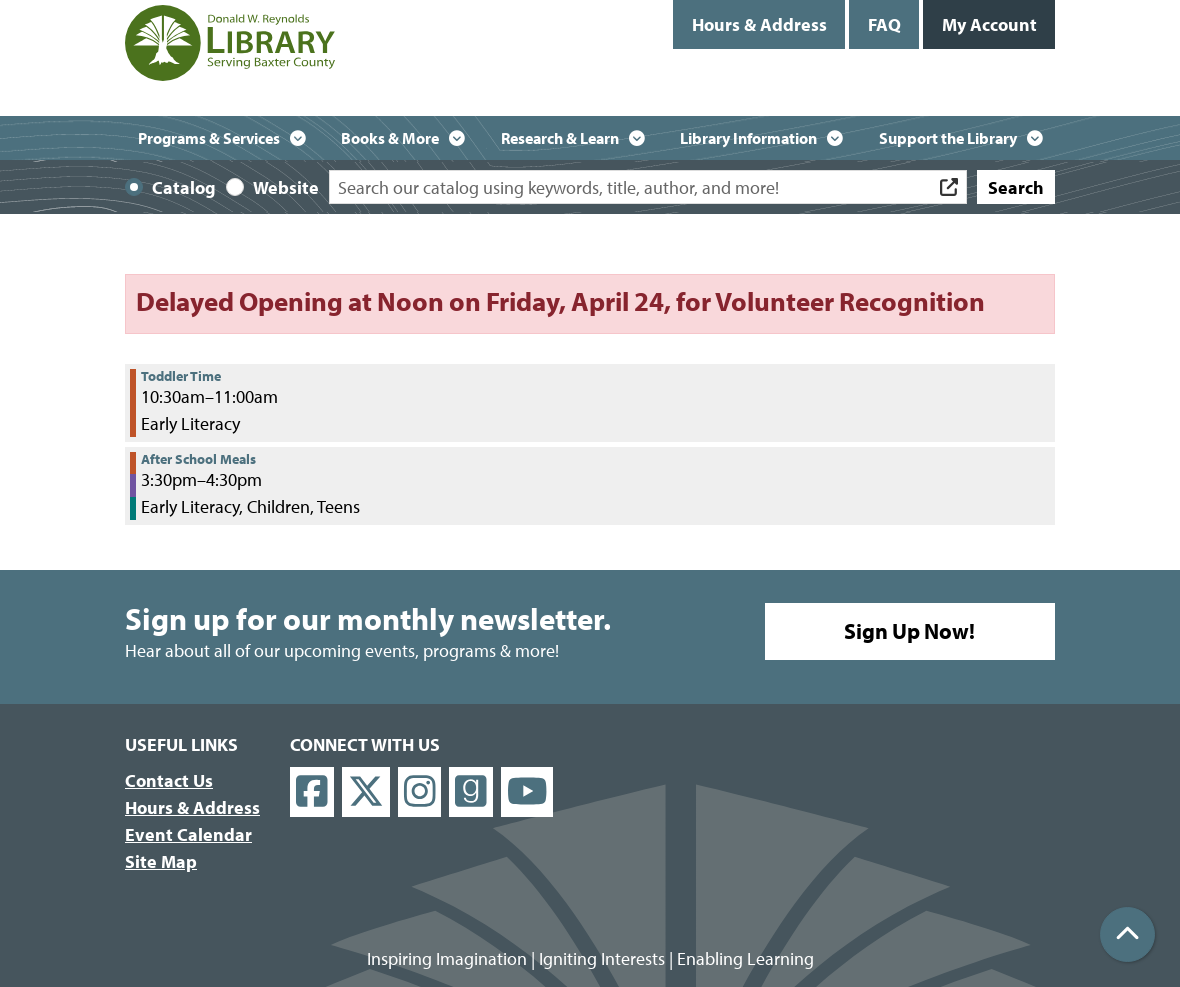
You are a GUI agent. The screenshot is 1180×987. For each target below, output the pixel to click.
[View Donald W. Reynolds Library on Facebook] (312, 792)
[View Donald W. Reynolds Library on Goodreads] (471, 792)
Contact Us (169, 780)
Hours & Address (759, 24)
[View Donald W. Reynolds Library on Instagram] (420, 792)
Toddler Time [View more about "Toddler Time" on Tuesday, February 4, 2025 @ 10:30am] (181, 376)
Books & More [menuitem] (390, 138)
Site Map (161, 861)
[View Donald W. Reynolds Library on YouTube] (527, 792)
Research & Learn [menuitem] (560, 138)
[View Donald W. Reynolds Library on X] (366, 792)
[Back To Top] (1127, 934)
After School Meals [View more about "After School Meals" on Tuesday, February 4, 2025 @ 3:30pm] (198, 459)
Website (286, 187)
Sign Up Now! (909, 631)
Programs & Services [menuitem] (209, 138)
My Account (989, 24)
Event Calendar (188, 834)
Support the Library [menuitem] (948, 138)
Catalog (184, 187)
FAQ (884, 24)
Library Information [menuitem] (748, 138)
